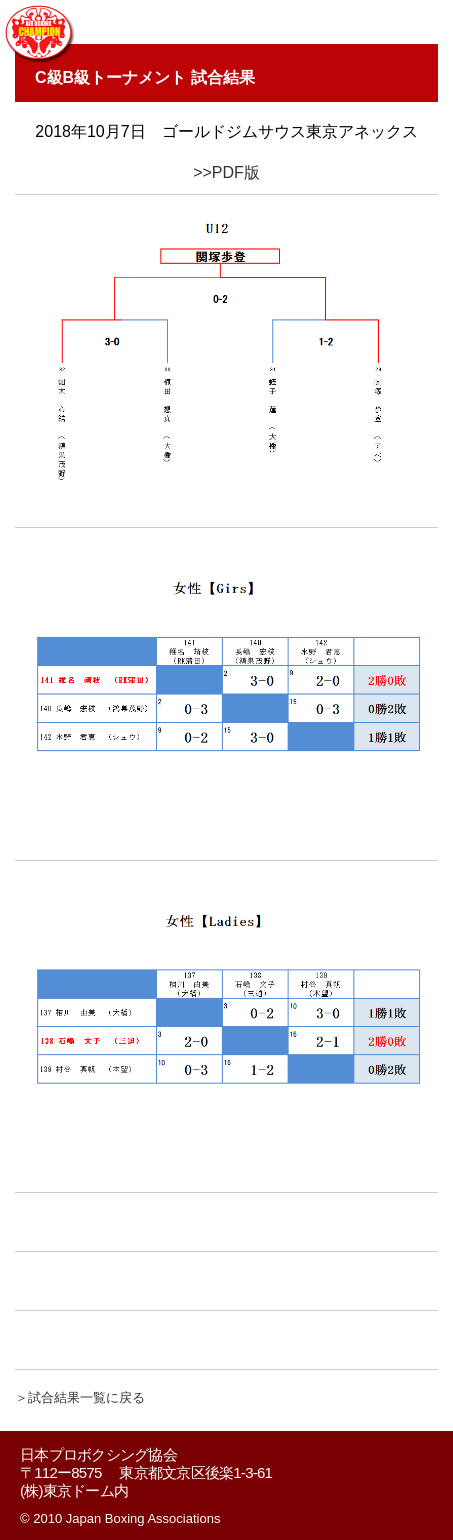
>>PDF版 (226, 172)
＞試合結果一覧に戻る (80, 1397)
